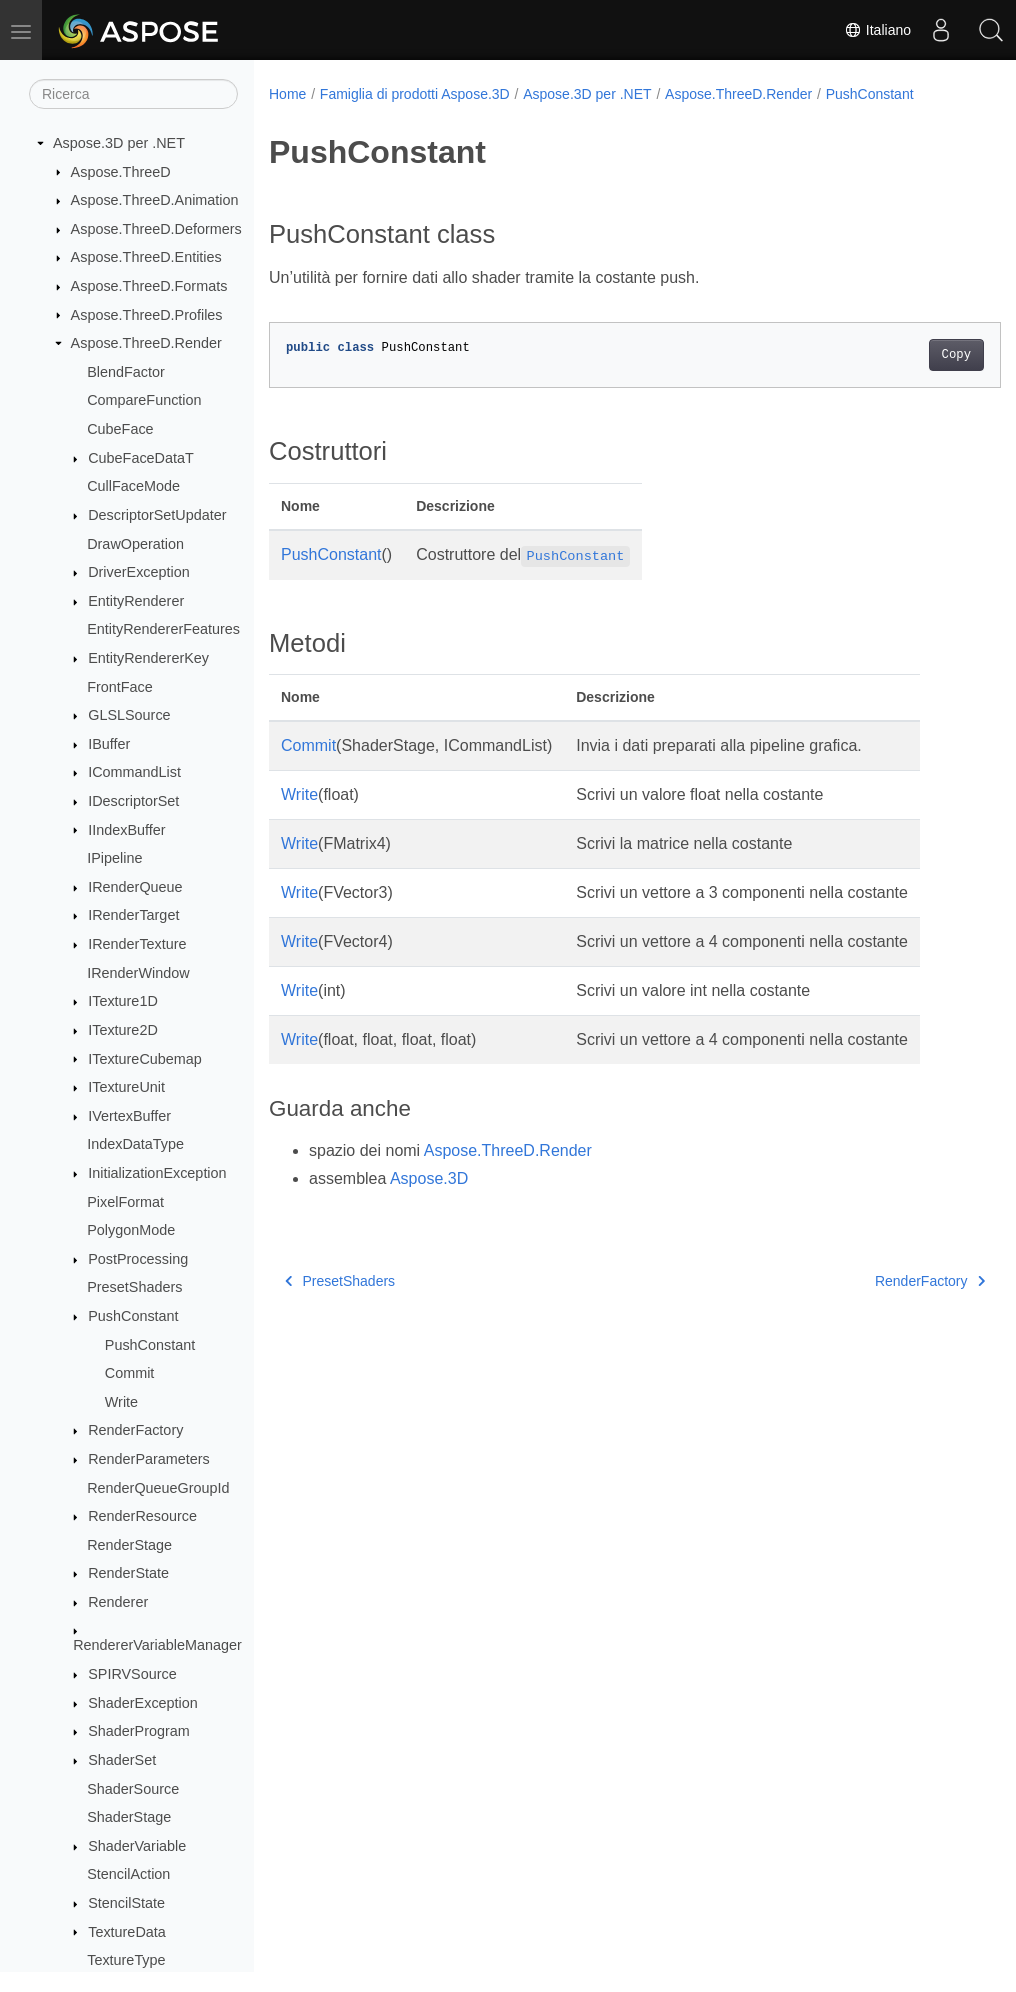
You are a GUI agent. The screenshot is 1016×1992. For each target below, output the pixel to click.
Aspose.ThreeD (121, 172)
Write (121, 1402)
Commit (130, 1373)
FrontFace (120, 687)
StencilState (126, 1903)
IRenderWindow (138, 973)
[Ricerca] (133, 94)
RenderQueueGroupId (158, 1488)
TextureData (127, 1932)
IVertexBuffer (129, 1116)
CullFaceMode (133, 486)
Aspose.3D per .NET (119, 143)
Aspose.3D (429, 1178)
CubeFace (120, 429)
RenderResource (142, 1516)
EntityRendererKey (148, 658)
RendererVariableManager (157, 1645)
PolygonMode (131, 1230)
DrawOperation (135, 544)
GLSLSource (129, 715)
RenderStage (129, 1545)
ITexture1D (123, 1001)
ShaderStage (129, 1817)
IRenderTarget (133, 915)
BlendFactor (126, 372)
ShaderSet (122, 1760)
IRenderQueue (135, 887)
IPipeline (114, 858)
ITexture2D (123, 1030)
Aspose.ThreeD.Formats (149, 286)
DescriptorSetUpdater (157, 515)
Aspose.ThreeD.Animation (155, 200)
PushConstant (133, 1316)
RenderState (128, 1573)
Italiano (877, 30)
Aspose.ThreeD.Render (146, 343)
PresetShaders (134, 1287)
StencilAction (128, 1874)
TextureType (126, 1960)
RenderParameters (149, 1459)
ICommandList (134, 772)
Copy (904, 355)
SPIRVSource (132, 1674)
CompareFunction (144, 400)
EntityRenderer (136, 601)
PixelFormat (125, 1202)
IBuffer (109, 744)
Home (287, 94)
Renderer (118, 1602)
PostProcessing (138, 1259)
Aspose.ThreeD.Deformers (156, 229)
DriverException (139, 572)
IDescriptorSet (133, 801)
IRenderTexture (137, 944)
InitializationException (157, 1173)
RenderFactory (135, 1430)
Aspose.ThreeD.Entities (146, 257)
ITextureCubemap (145, 1059)
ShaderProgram (139, 1731)
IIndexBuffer (126, 830)
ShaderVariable (137, 1846)
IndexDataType (135, 1144)
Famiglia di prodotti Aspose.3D (415, 94)
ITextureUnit (126, 1087)
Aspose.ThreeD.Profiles (147, 315)
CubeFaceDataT (141, 458)
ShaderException (143, 1703)
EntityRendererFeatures (163, 629)
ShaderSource (133, 1789)
